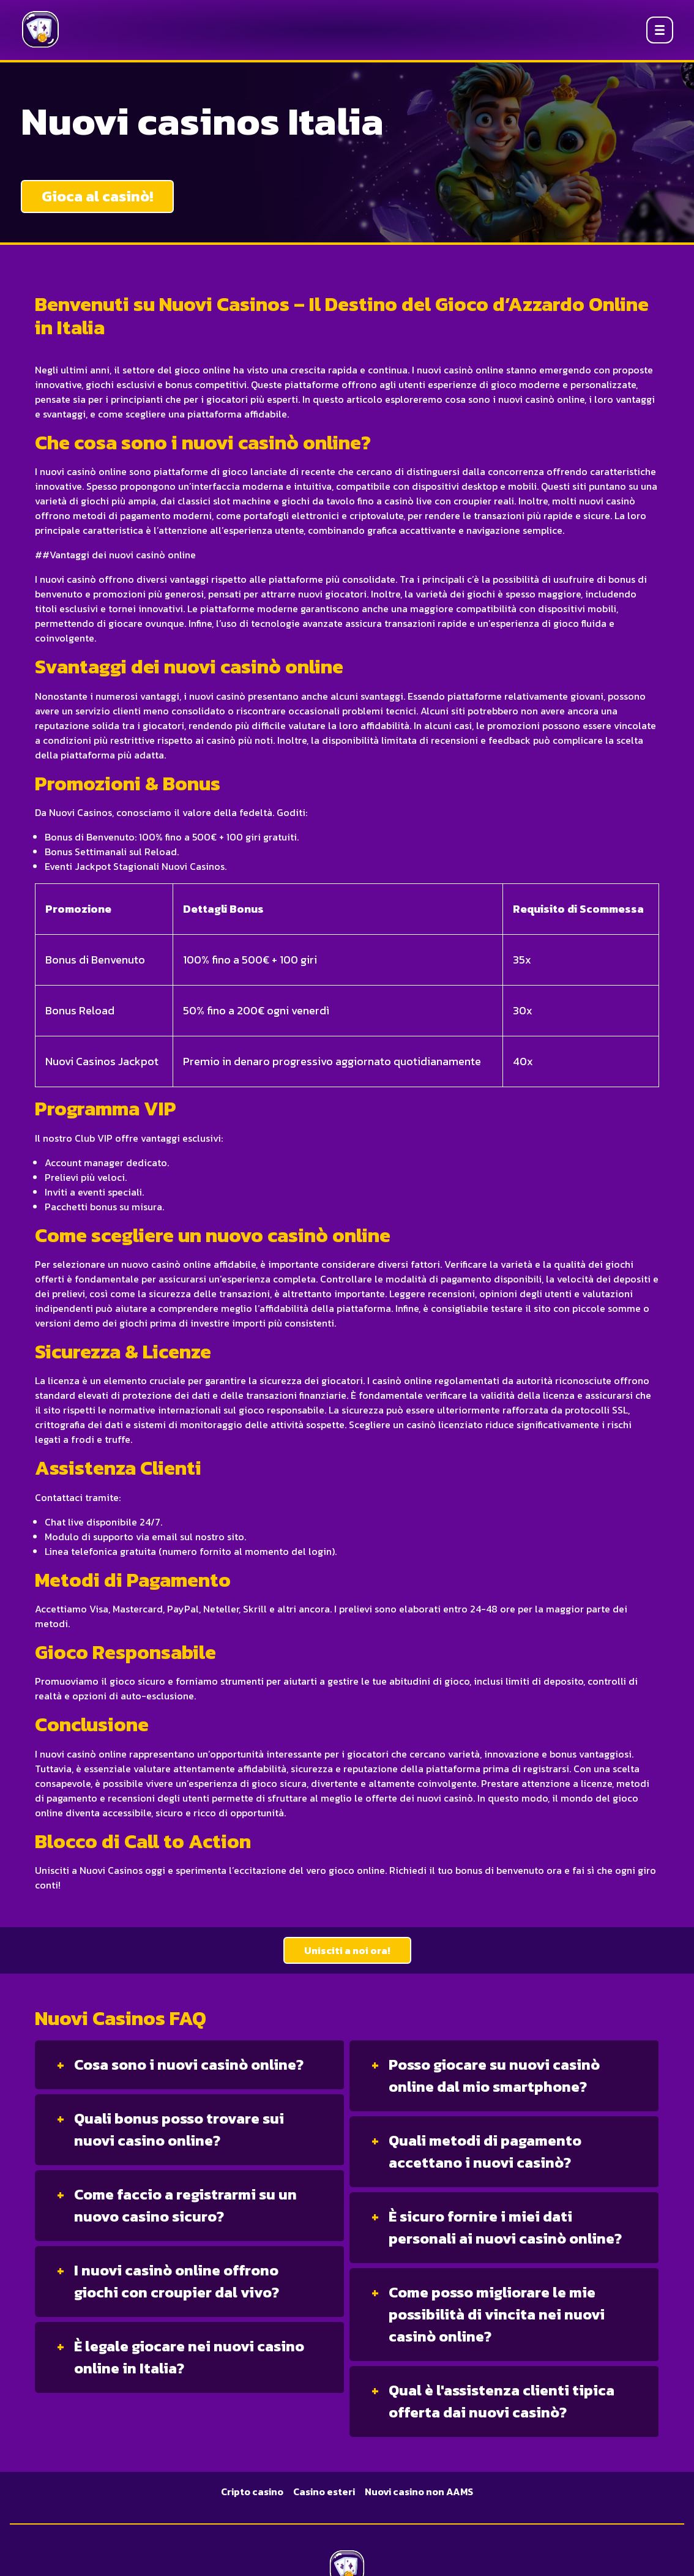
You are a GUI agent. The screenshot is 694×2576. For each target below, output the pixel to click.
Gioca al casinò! (97, 196)
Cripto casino (252, 2491)
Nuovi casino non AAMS (419, 2491)
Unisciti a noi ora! (347, 1950)
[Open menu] (659, 30)
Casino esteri (324, 2491)
